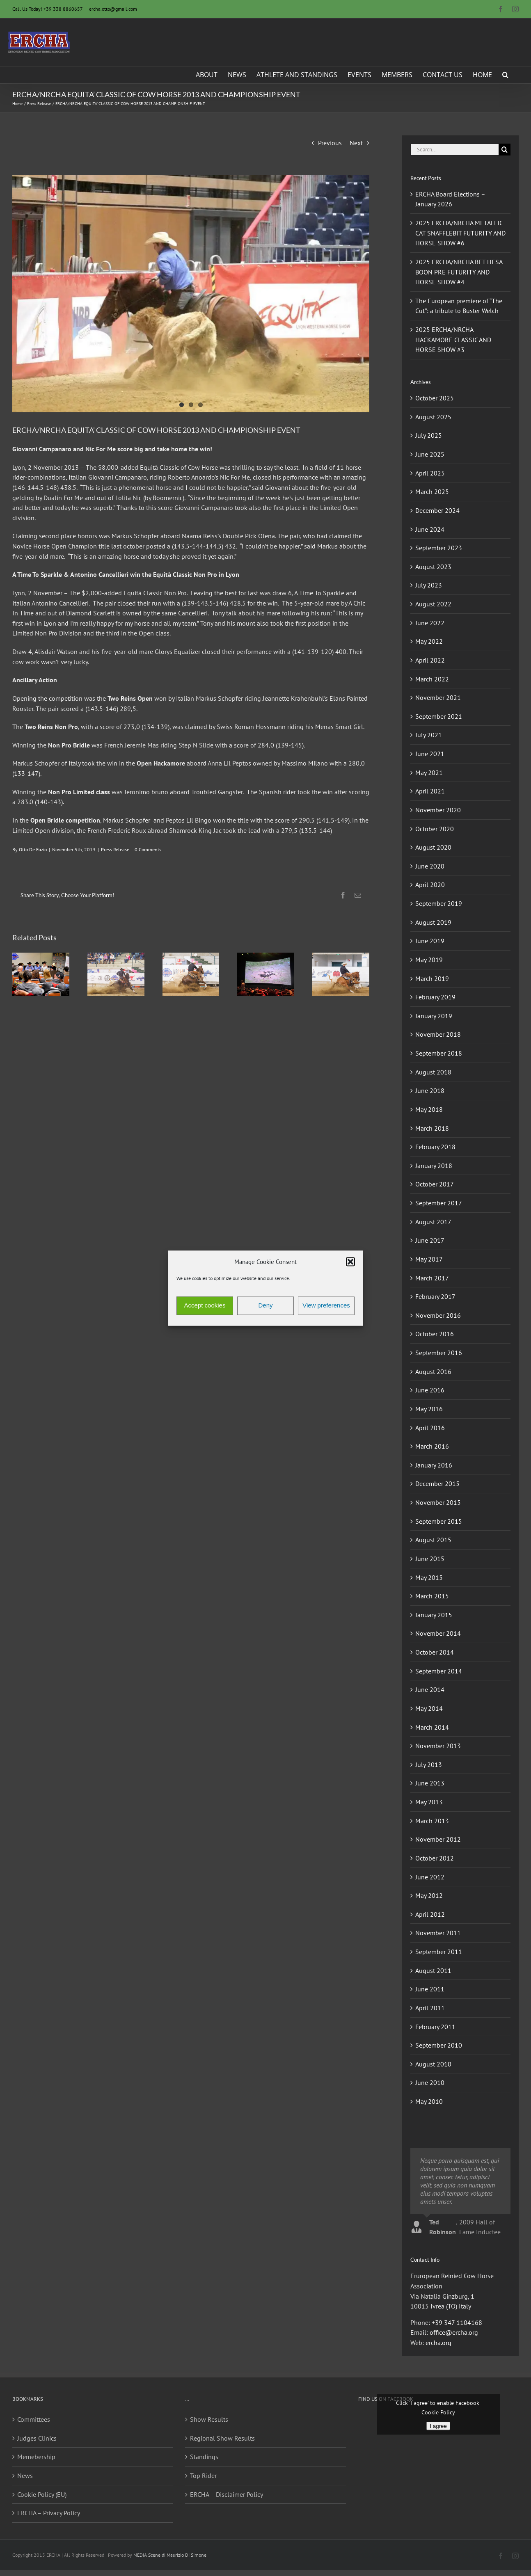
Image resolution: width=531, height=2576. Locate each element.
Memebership (36, 2457)
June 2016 (429, 1390)
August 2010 (433, 2064)
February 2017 (435, 1296)
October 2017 (434, 1184)
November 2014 (438, 1633)
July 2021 (428, 735)
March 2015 (432, 1596)
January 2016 (433, 1465)
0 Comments (148, 849)
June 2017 (429, 1240)
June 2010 (429, 2082)
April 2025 (430, 473)
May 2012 (429, 1895)
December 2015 (437, 1483)
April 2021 (430, 791)
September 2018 (438, 1053)
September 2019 (438, 903)
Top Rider (203, 2475)
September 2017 (438, 1203)
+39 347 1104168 (457, 2322)
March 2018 (432, 1128)
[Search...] (454, 149)
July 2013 (428, 1764)
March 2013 (432, 1821)
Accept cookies (205, 1305)
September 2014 (438, 1671)
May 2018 (429, 1109)
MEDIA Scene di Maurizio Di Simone (169, 2555)
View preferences (326, 1305)
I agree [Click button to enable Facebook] (438, 2426)
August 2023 (433, 566)
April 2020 (430, 884)
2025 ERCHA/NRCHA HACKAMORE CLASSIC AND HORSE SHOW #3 (453, 339)
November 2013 (438, 1746)
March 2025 (432, 491)
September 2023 (438, 548)
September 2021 (438, 716)
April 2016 (430, 1428)
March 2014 (432, 1727)
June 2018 (429, 1090)
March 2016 (432, 1446)
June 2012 (429, 1877)
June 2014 (429, 1689)
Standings (204, 2457)
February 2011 (435, 2027)
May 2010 (429, 2101)
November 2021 (438, 697)
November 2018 (438, 1034)
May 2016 (429, 1409)
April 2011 (430, 2008)
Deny (265, 1305)
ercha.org (438, 2342)
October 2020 (434, 829)
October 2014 (434, 1652)
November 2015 (438, 1502)
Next (356, 143)
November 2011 (438, 1933)
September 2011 (438, 1951)
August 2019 (433, 922)
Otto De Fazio (33, 849)
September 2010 (438, 2045)
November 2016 (438, 1315)
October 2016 (434, 1334)
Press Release (115, 849)
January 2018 (433, 1165)
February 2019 (435, 997)
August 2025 (433, 417)
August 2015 (433, 1540)
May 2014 (429, 1708)
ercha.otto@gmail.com (113, 9)
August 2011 (433, 1970)
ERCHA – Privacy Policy (48, 2513)
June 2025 (429, 454)
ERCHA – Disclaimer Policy (226, 2494)
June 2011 (429, 1989)
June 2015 (429, 1558)
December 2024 (437, 510)
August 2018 (433, 1072)
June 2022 (429, 623)
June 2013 (429, 1783)
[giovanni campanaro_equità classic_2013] (190, 294)
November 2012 (438, 1839)
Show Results (209, 2419)
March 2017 (432, 1278)
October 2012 (434, 1858)
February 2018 (435, 1147)
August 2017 (433, 1222)
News (25, 2475)
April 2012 (430, 1914)
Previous (330, 143)
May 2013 (429, 1802)
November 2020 (438, 810)
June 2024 (429, 529)
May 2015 (429, 1577)
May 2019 (429, 959)
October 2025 (434, 398)
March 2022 (432, 679)
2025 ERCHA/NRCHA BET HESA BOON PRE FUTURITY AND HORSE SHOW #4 (458, 272)
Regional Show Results (222, 2438)
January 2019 (433, 1016)
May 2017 (429, 1259)
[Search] (504, 149)
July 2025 (428, 435)
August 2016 (433, 1371)
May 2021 (429, 772)
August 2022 (433, 604)
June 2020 (429, 866)
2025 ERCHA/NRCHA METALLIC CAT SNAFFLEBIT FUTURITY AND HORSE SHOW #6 (460, 233)
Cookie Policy (438, 2412)
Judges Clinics (37, 2438)
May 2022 (429, 641)
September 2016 (438, 1353)
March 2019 (432, 978)
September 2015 (438, 1521)
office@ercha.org (454, 2332)
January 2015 (433, 1615)
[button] (350, 1262)
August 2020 (433, 847)
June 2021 (429, 754)
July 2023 (428, 585)
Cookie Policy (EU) (41, 2494)
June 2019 (429, 941)
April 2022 (430, 660)
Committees (33, 2419)
